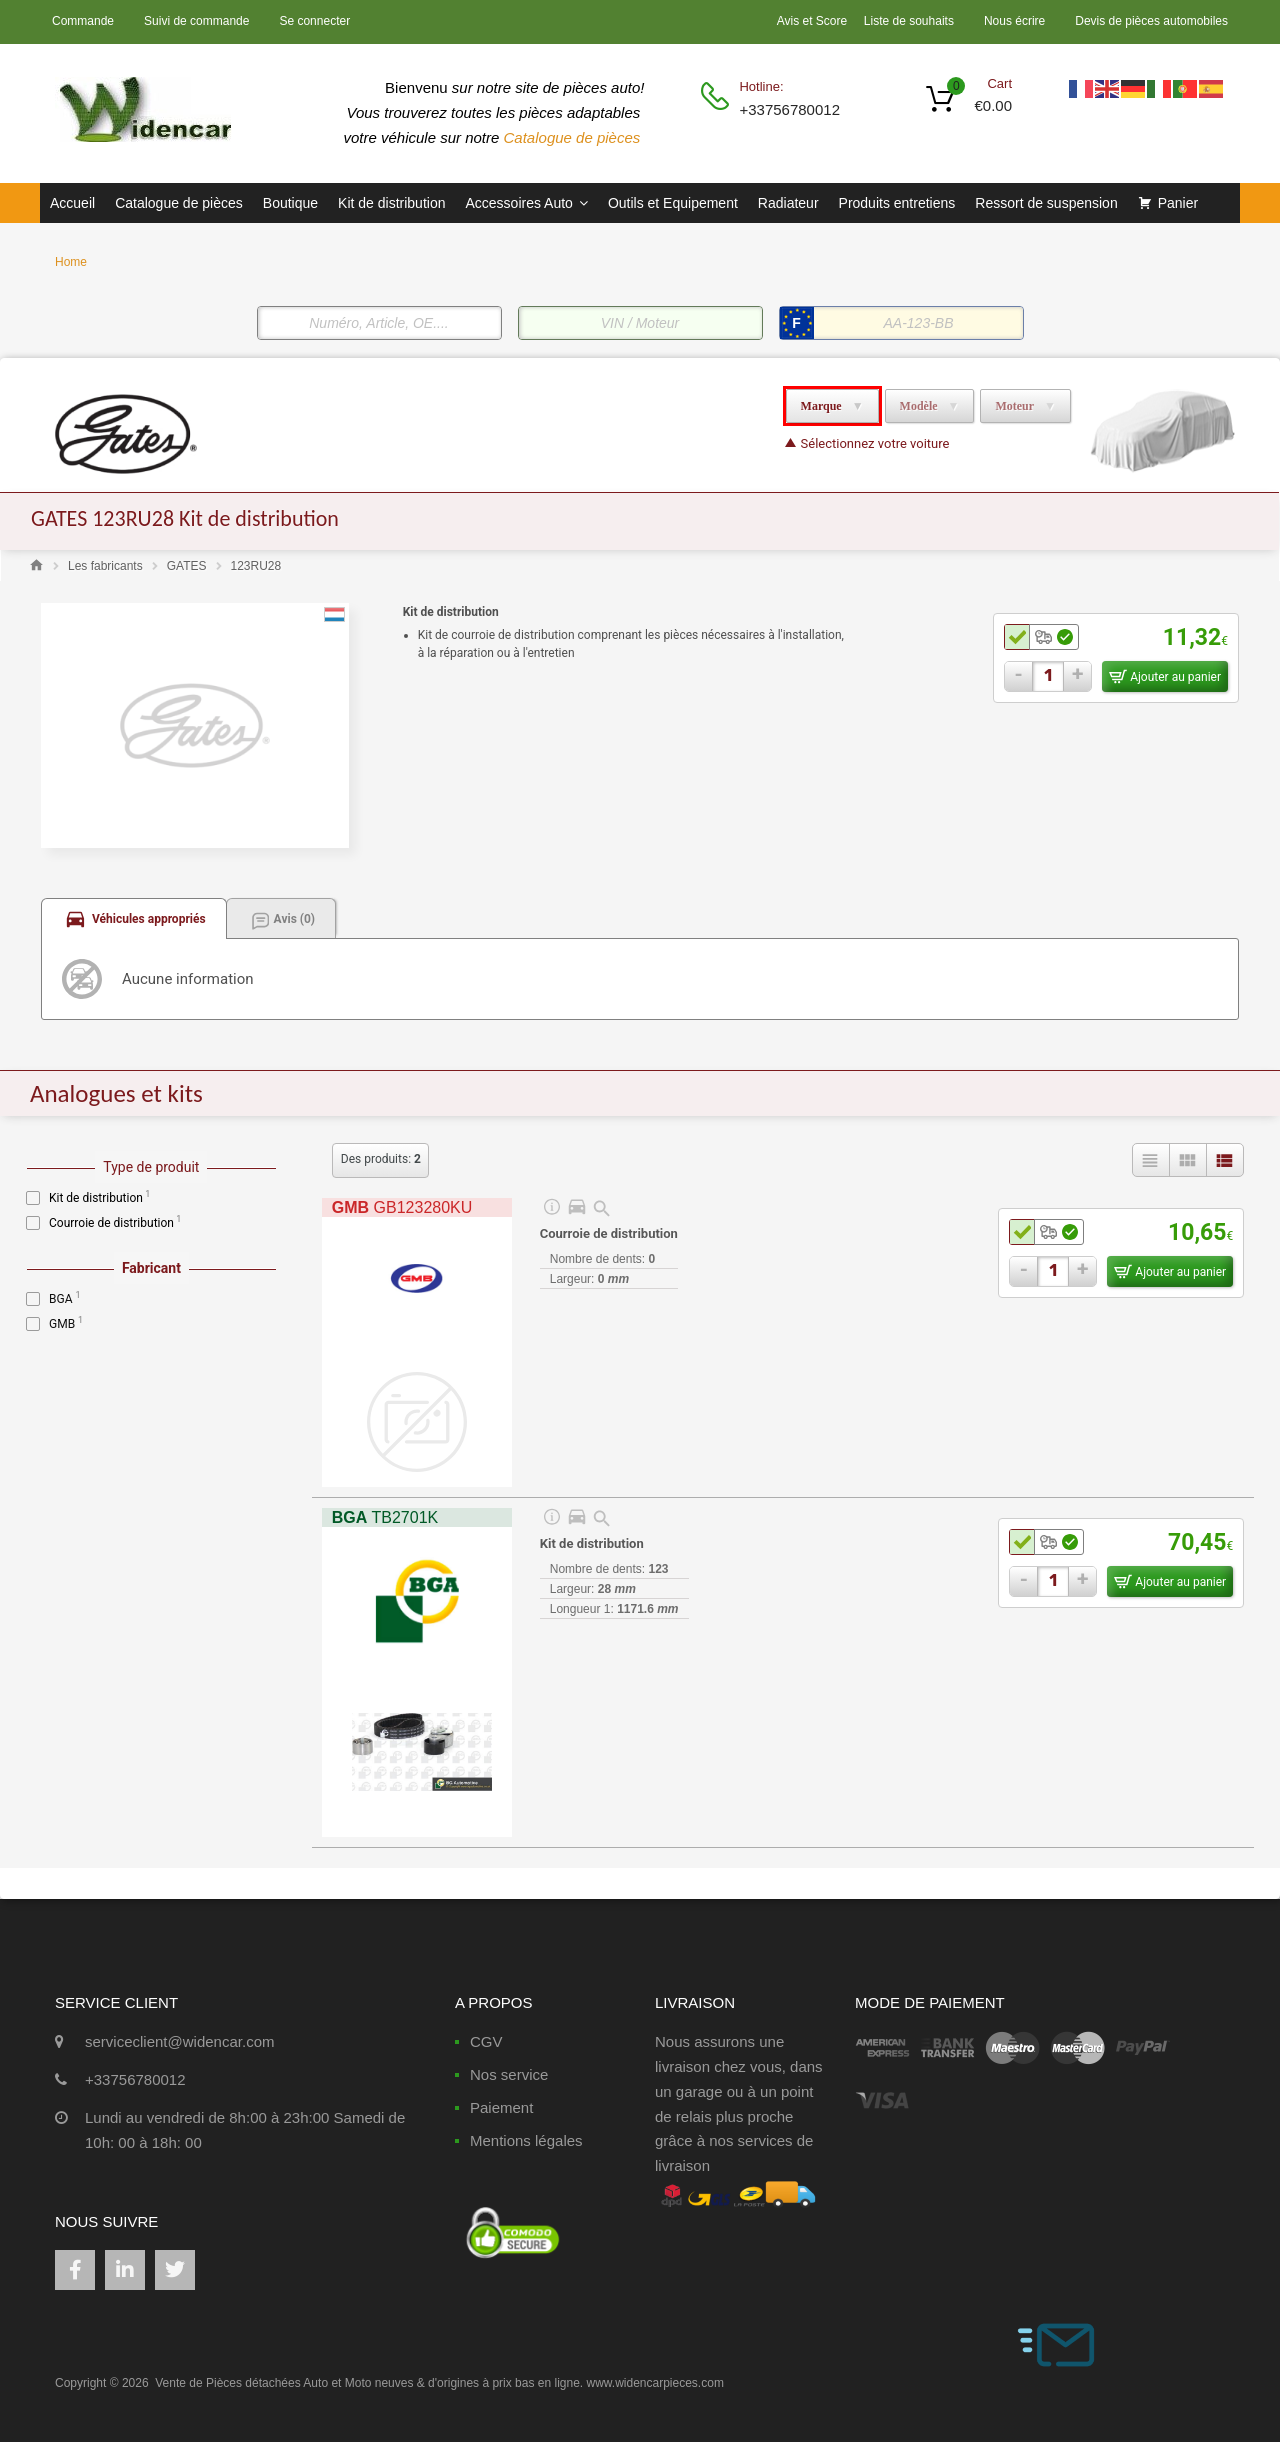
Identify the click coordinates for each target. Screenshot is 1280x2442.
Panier (1178, 203)
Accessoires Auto (526, 203)
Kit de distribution (391, 203)
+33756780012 (788, 109)
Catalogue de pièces (574, 137)
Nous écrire (1014, 21)
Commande (83, 21)
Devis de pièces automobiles (1151, 21)
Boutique (290, 203)
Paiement (501, 2107)
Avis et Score (814, 21)
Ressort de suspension (1046, 203)
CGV (486, 2041)
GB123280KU (402, 1207)
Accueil (72, 203)
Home (71, 262)
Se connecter (314, 21)
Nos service (509, 2074)
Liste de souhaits (909, 21)
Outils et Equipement (673, 203)
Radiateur (788, 203)
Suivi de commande (196, 21)
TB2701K (385, 1517)
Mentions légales (526, 2140)
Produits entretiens (897, 203)
